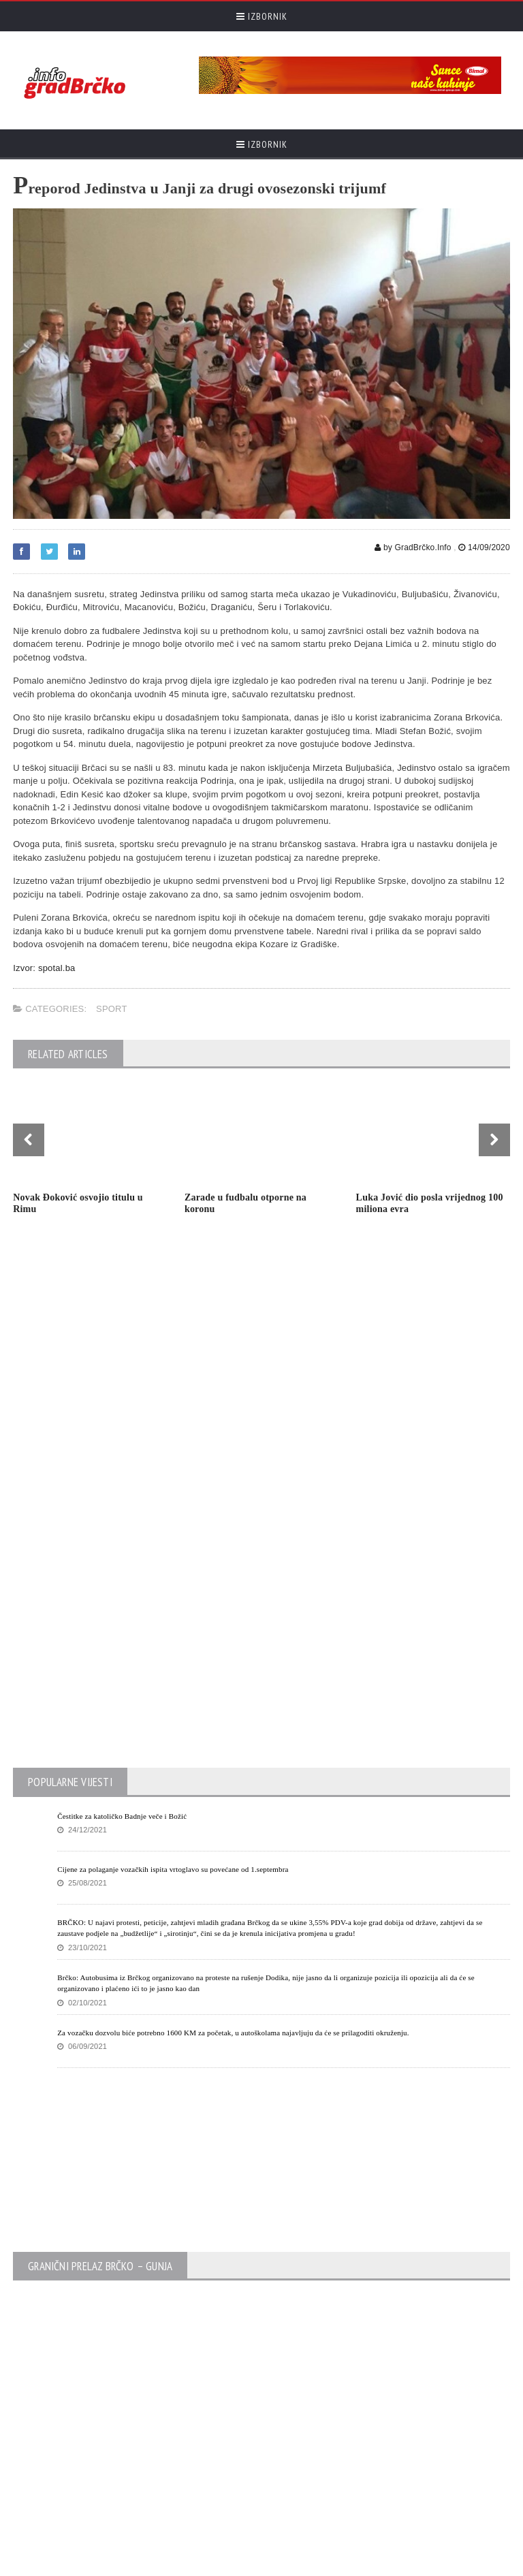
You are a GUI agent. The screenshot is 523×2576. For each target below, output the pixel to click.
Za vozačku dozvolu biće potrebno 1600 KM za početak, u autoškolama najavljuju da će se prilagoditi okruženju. (233, 1808)
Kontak (432, 2562)
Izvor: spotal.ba (44, 968)
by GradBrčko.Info (413, 547)
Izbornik (261, 16)
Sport (111, 1009)
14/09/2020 (484, 547)
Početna (393, 2562)
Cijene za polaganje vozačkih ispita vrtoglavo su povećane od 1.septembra (172, 1644)
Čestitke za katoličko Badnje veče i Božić (122, 1591)
